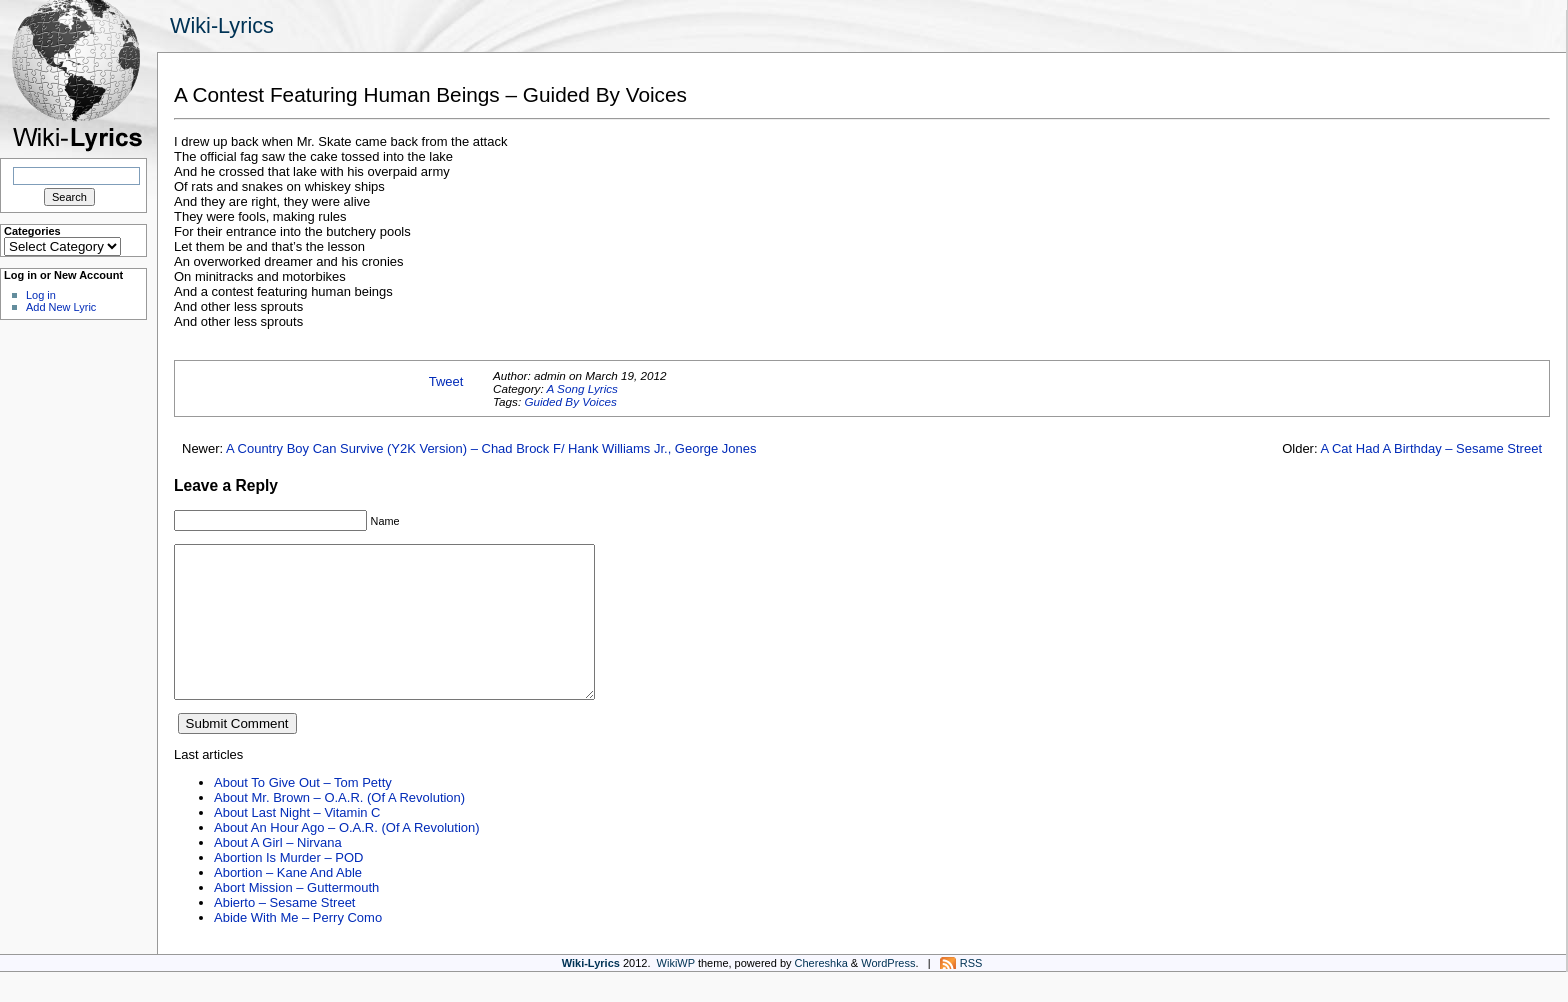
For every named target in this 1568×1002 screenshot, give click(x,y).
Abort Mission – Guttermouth (296, 917)
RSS (971, 993)
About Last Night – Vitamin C (297, 842)
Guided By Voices (570, 401)
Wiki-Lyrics (222, 25)
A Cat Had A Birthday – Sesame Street (1431, 448)
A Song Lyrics (581, 388)
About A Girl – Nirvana (278, 872)
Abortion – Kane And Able (288, 902)
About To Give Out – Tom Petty (303, 812)
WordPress (888, 993)
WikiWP (676, 993)
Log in (41, 295)
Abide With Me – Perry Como (298, 947)
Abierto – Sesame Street (284, 932)
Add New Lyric (61, 307)
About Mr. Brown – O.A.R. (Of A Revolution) (339, 827)
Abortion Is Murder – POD (288, 887)
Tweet (446, 381)
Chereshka (821, 993)
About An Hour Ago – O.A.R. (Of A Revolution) (347, 857)
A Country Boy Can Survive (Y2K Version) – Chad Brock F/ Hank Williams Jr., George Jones (491, 448)
